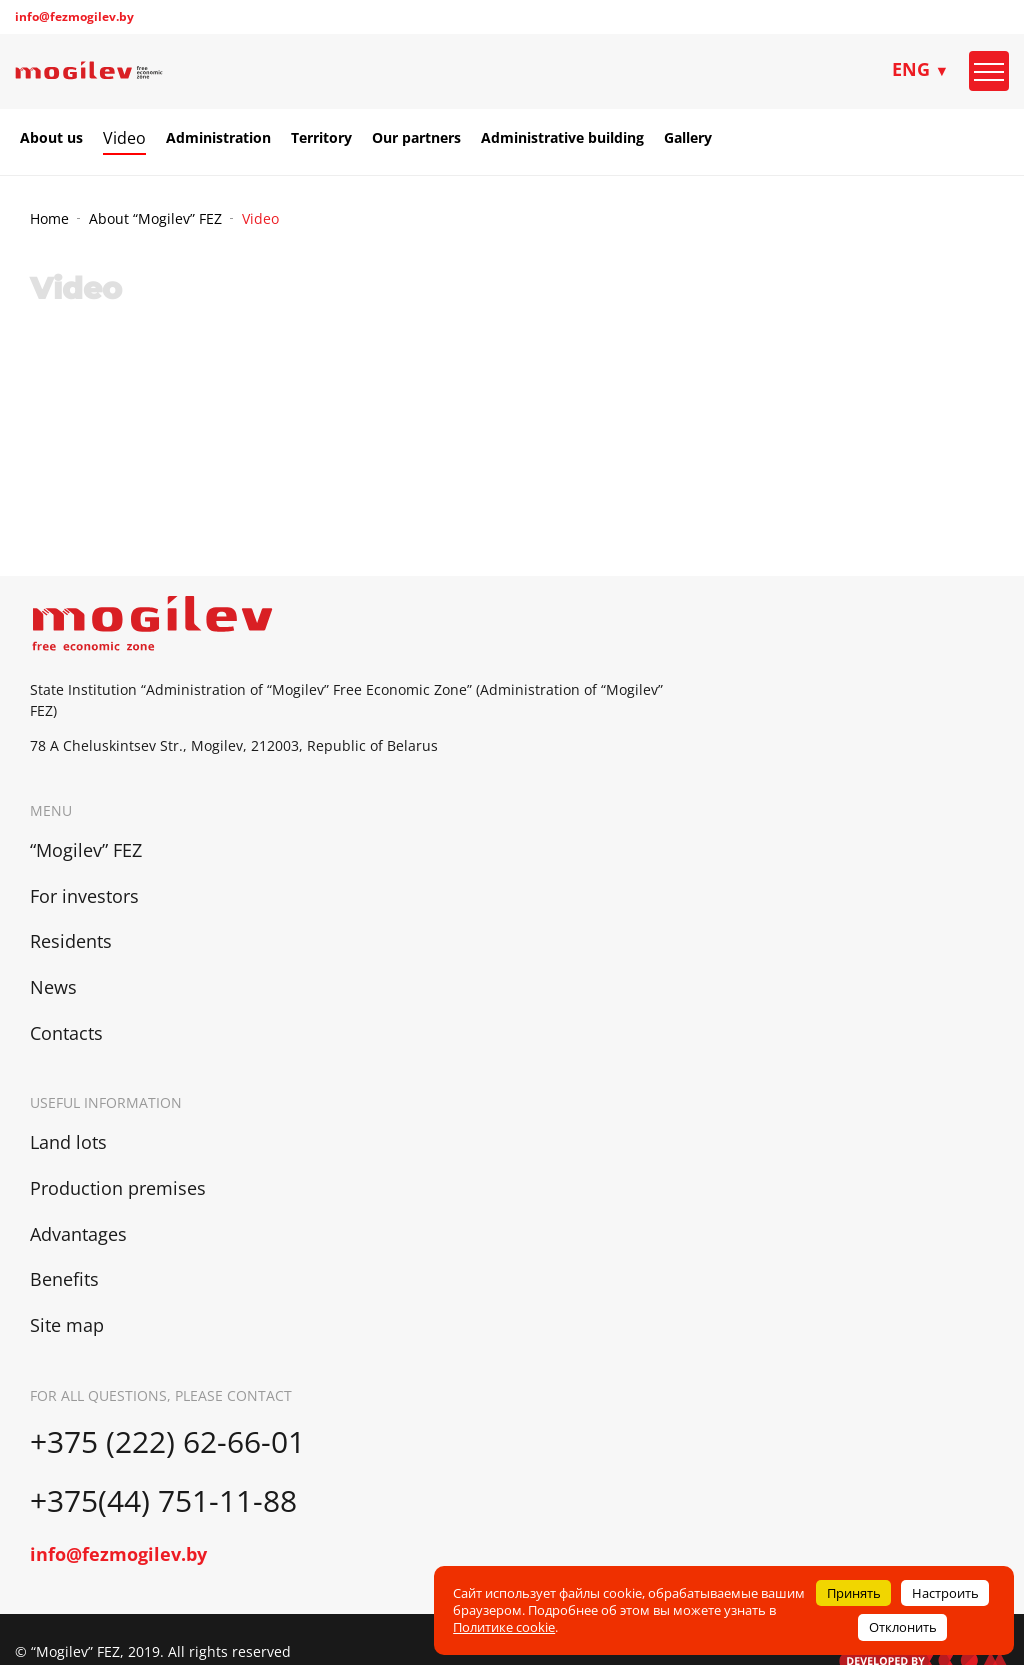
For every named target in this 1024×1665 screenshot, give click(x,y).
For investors (84, 896)
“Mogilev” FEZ (86, 850)
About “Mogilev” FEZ (155, 218)
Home (49, 218)
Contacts (66, 1033)
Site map (67, 1325)
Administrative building (562, 138)
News (53, 987)
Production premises (118, 1188)
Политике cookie (504, 1627)
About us (51, 138)
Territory (321, 138)
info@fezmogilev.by (74, 17)
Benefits (64, 1279)
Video (124, 138)
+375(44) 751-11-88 (167, 1500)
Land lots (68, 1142)
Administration (218, 138)
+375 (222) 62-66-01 (167, 1441)
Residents (71, 941)
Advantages (78, 1234)
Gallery (688, 138)
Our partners (416, 138)
